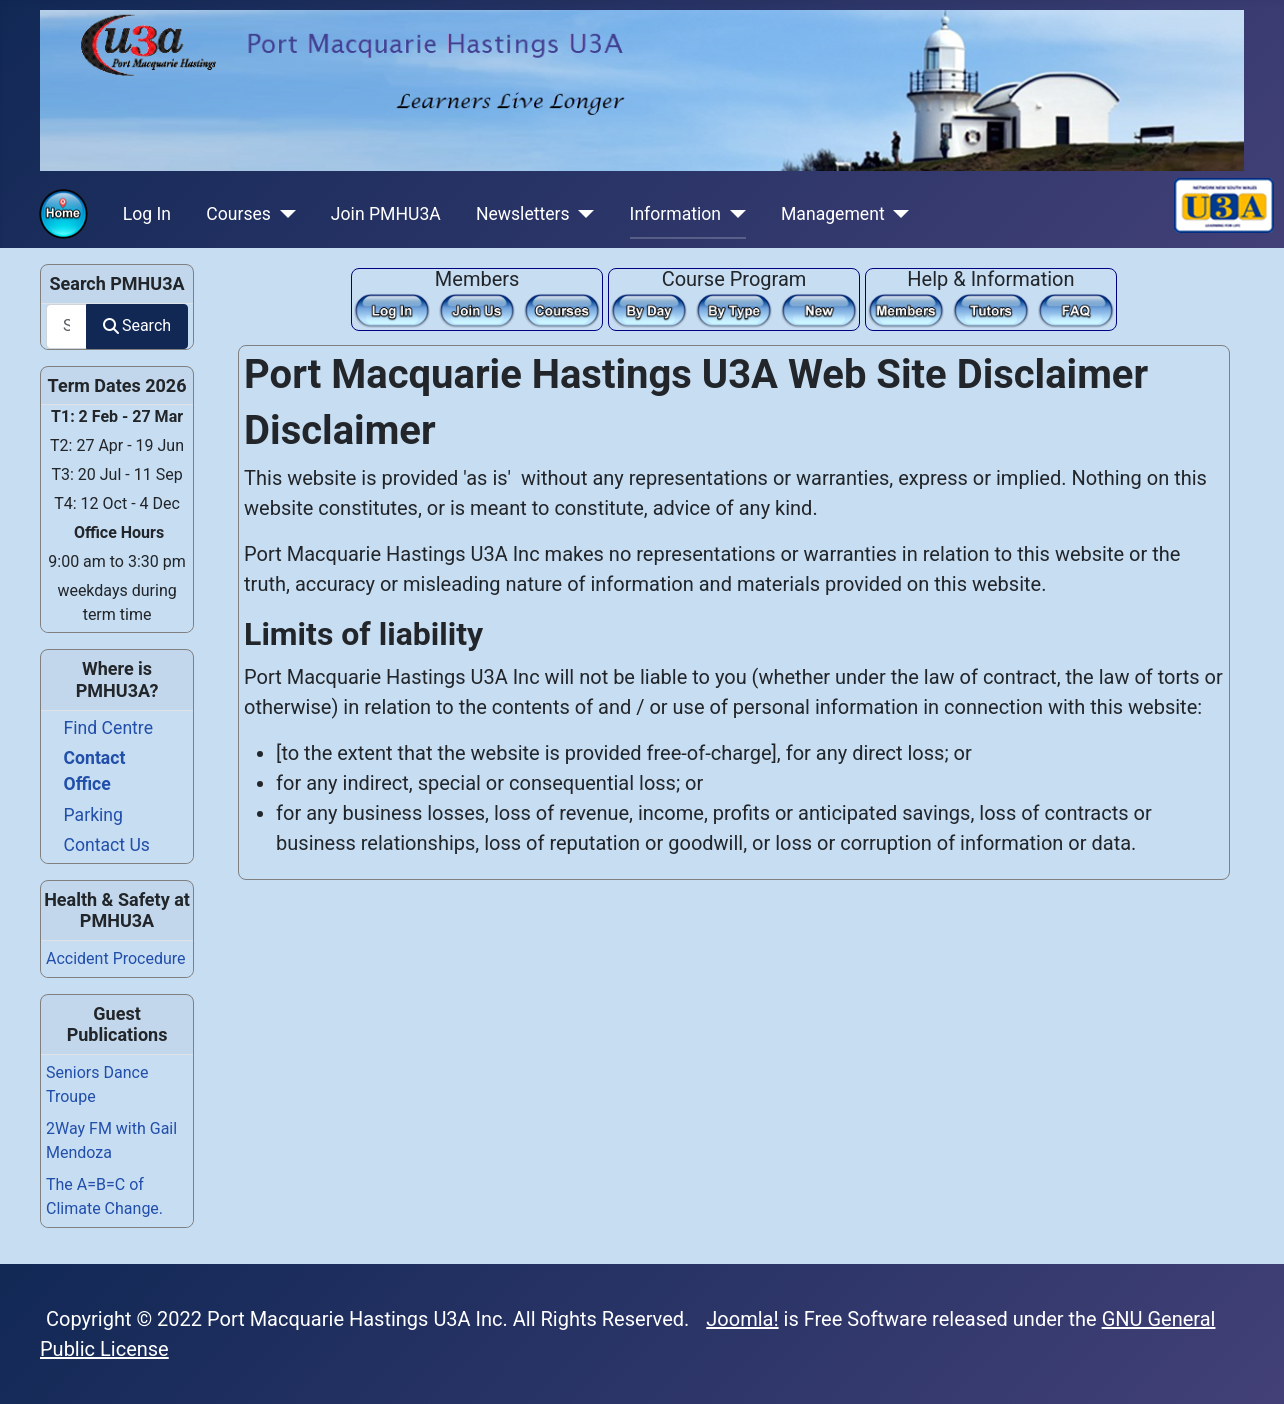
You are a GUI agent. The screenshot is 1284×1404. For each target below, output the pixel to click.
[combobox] (66, 326)
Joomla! (742, 1319)
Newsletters (523, 214)
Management (833, 214)
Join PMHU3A (386, 214)
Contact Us (107, 845)
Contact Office (95, 771)
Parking (93, 815)
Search (137, 325)
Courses (238, 214)
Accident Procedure (116, 958)
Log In (147, 214)
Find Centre (108, 728)
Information (675, 214)
